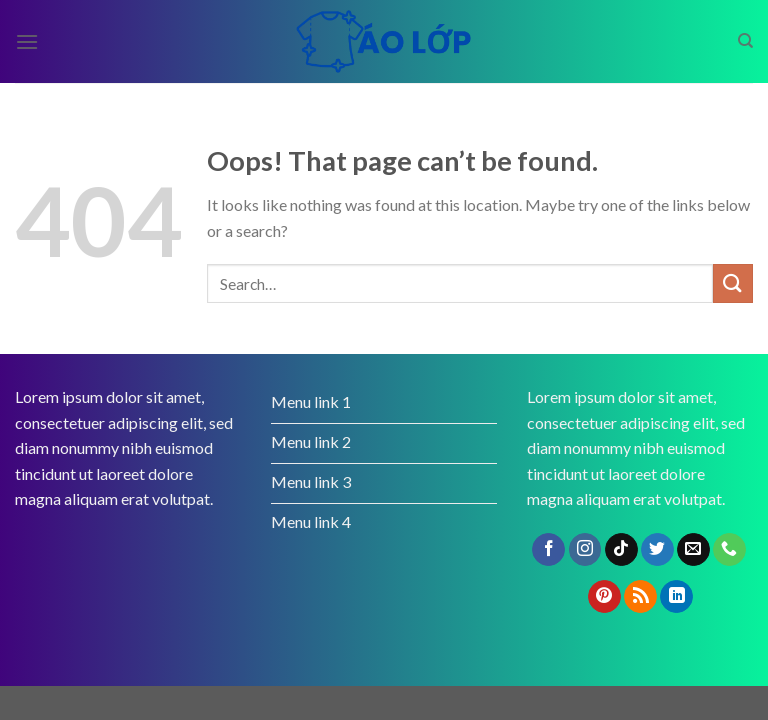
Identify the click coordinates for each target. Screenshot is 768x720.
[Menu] (27, 41)
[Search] (745, 41)
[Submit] (733, 283)
